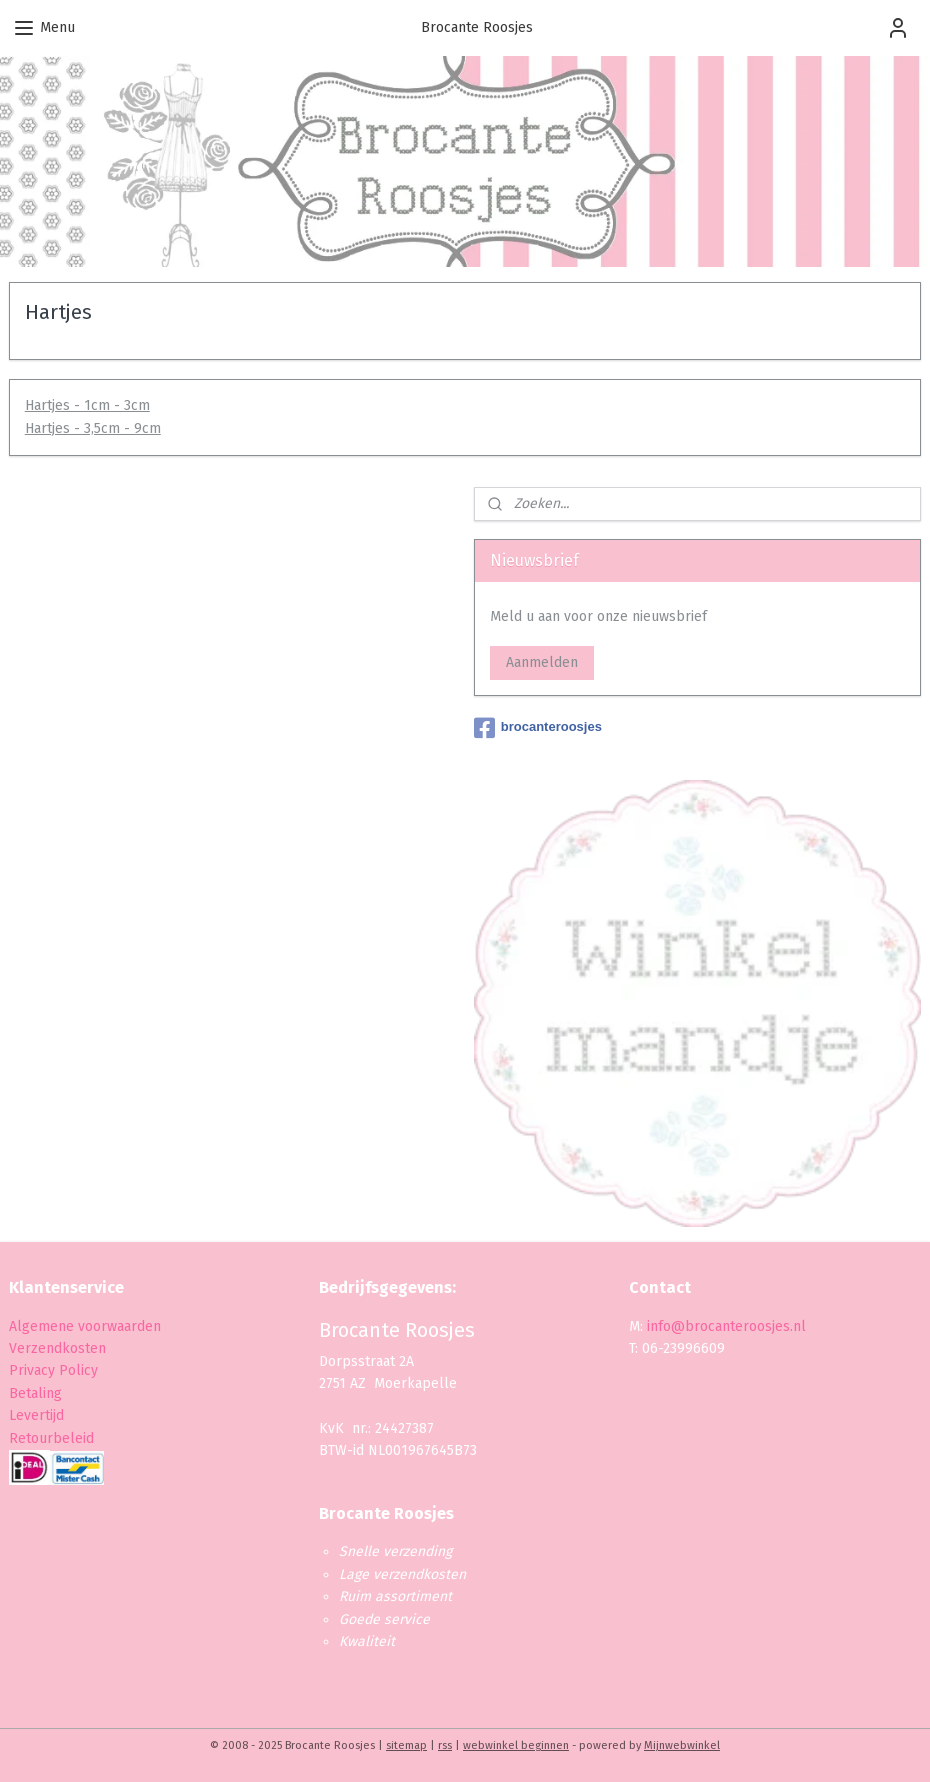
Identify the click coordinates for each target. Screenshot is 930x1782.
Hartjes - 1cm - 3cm (87, 406)
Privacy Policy (55, 1370)
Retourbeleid (51, 1438)
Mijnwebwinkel (682, 1745)
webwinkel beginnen (516, 1745)
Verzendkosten (57, 1348)
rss (445, 1745)
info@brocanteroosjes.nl (726, 1326)
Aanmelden (542, 662)
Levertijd (36, 1415)
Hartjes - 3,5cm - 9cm (93, 428)
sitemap (406, 1745)
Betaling (35, 1393)
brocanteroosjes (538, 728)
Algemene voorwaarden (85, 1326)
